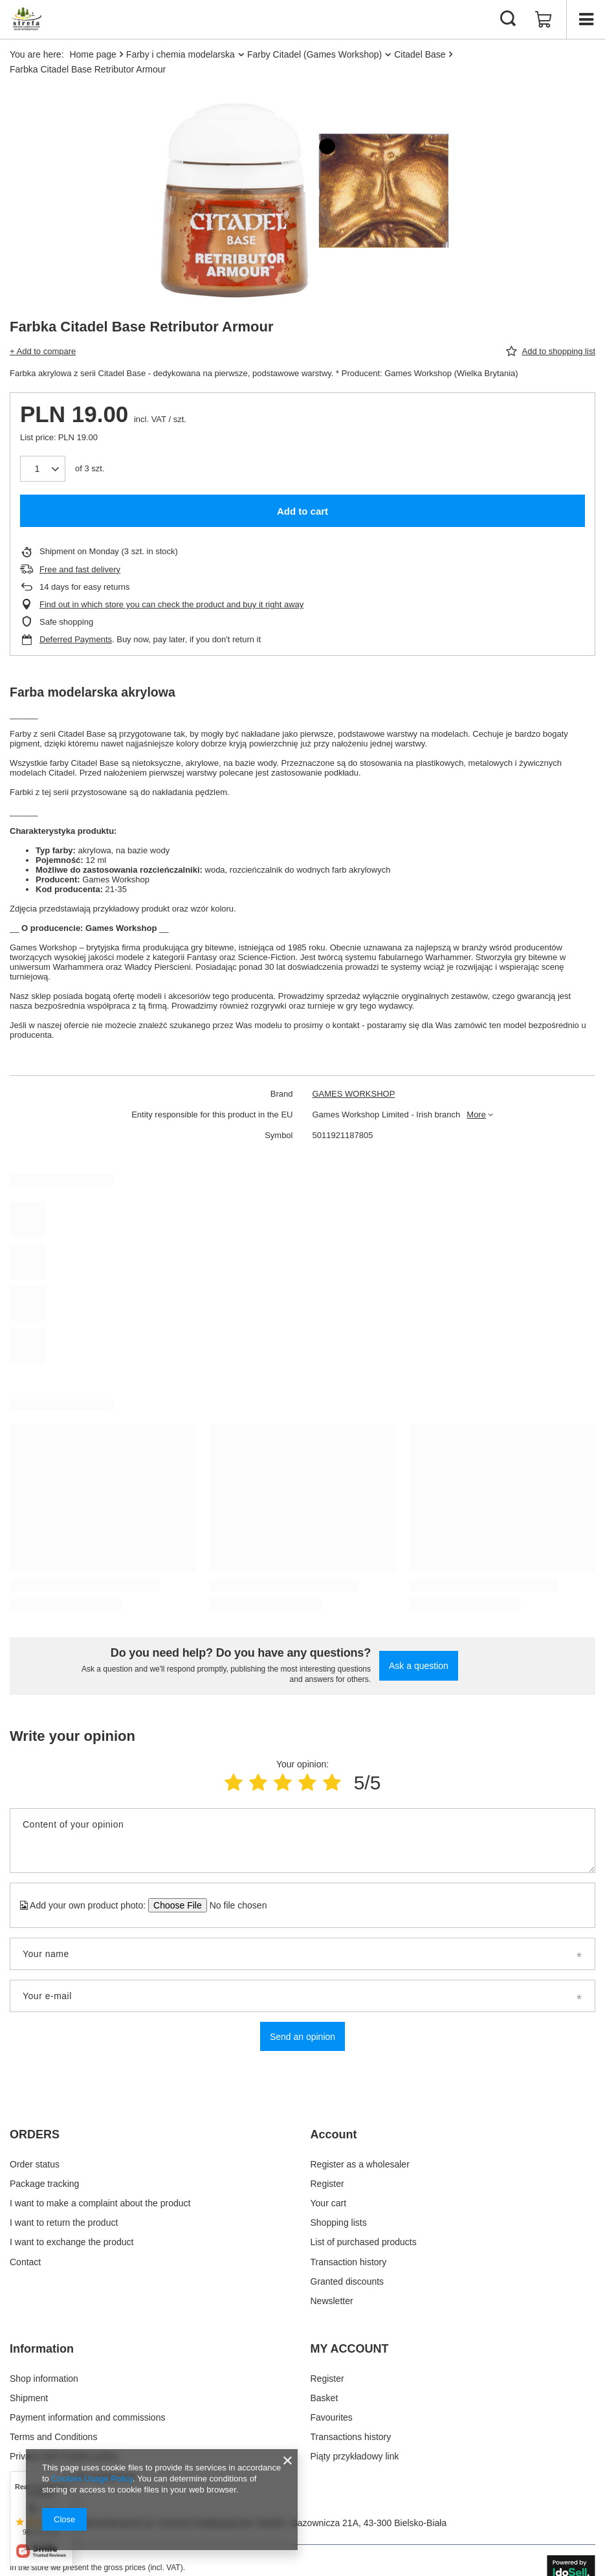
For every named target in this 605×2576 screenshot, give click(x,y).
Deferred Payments (75, 639)
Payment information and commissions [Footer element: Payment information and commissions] (87, 2417)
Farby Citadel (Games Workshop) (314, 54)
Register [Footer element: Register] (327, 2183)
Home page (92, 54)
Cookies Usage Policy (91, 2478)
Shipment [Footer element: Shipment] (29, 2398)
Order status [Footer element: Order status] (35, 2164)
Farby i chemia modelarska (180, 54)
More (476, 1114)
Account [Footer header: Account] (334, 2134)
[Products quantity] (42, 469)
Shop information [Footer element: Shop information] (44, 2378)
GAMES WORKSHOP (354, 1094)
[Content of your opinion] (302, 1840)
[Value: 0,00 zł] (543, 19)
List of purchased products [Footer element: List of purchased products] (364, 2242)
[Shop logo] (26, 19)
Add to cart (302, 511)
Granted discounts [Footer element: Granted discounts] (347, 2281)
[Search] (508, 19)
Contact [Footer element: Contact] (25, 2262)
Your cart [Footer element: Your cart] (329, 2203)
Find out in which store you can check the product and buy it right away (171, 604)
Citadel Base (419, 54)
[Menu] (585, 19)
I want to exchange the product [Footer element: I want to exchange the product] (71, 2242)
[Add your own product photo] (234, 1905)
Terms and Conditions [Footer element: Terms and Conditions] (53, 2437)
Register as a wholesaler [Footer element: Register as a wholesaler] (360, 2164)
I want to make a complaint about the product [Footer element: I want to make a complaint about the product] (100, 2203)
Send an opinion (302, 2037)
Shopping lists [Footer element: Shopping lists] (339, 2222)
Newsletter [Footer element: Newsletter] (332, 2301)
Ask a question (418, 1666)
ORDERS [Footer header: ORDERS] (35, 2134)
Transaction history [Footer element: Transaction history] (349, 2262)
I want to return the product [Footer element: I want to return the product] (64, 2222)
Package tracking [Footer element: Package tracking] (44, 2183)
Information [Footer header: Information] (42, 2348)
